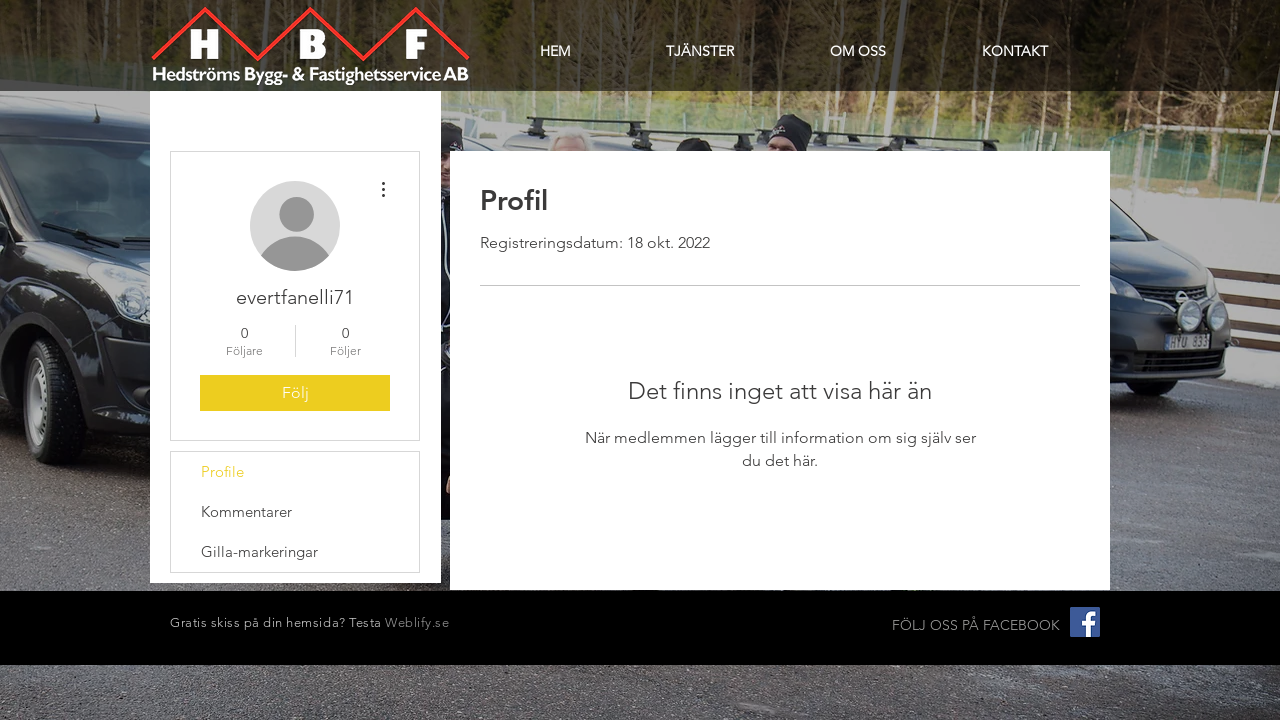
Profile (222, 471)
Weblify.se (417, 622)
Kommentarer (246, 511)
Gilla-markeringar (259, 551)
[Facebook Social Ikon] (1085, 622)
